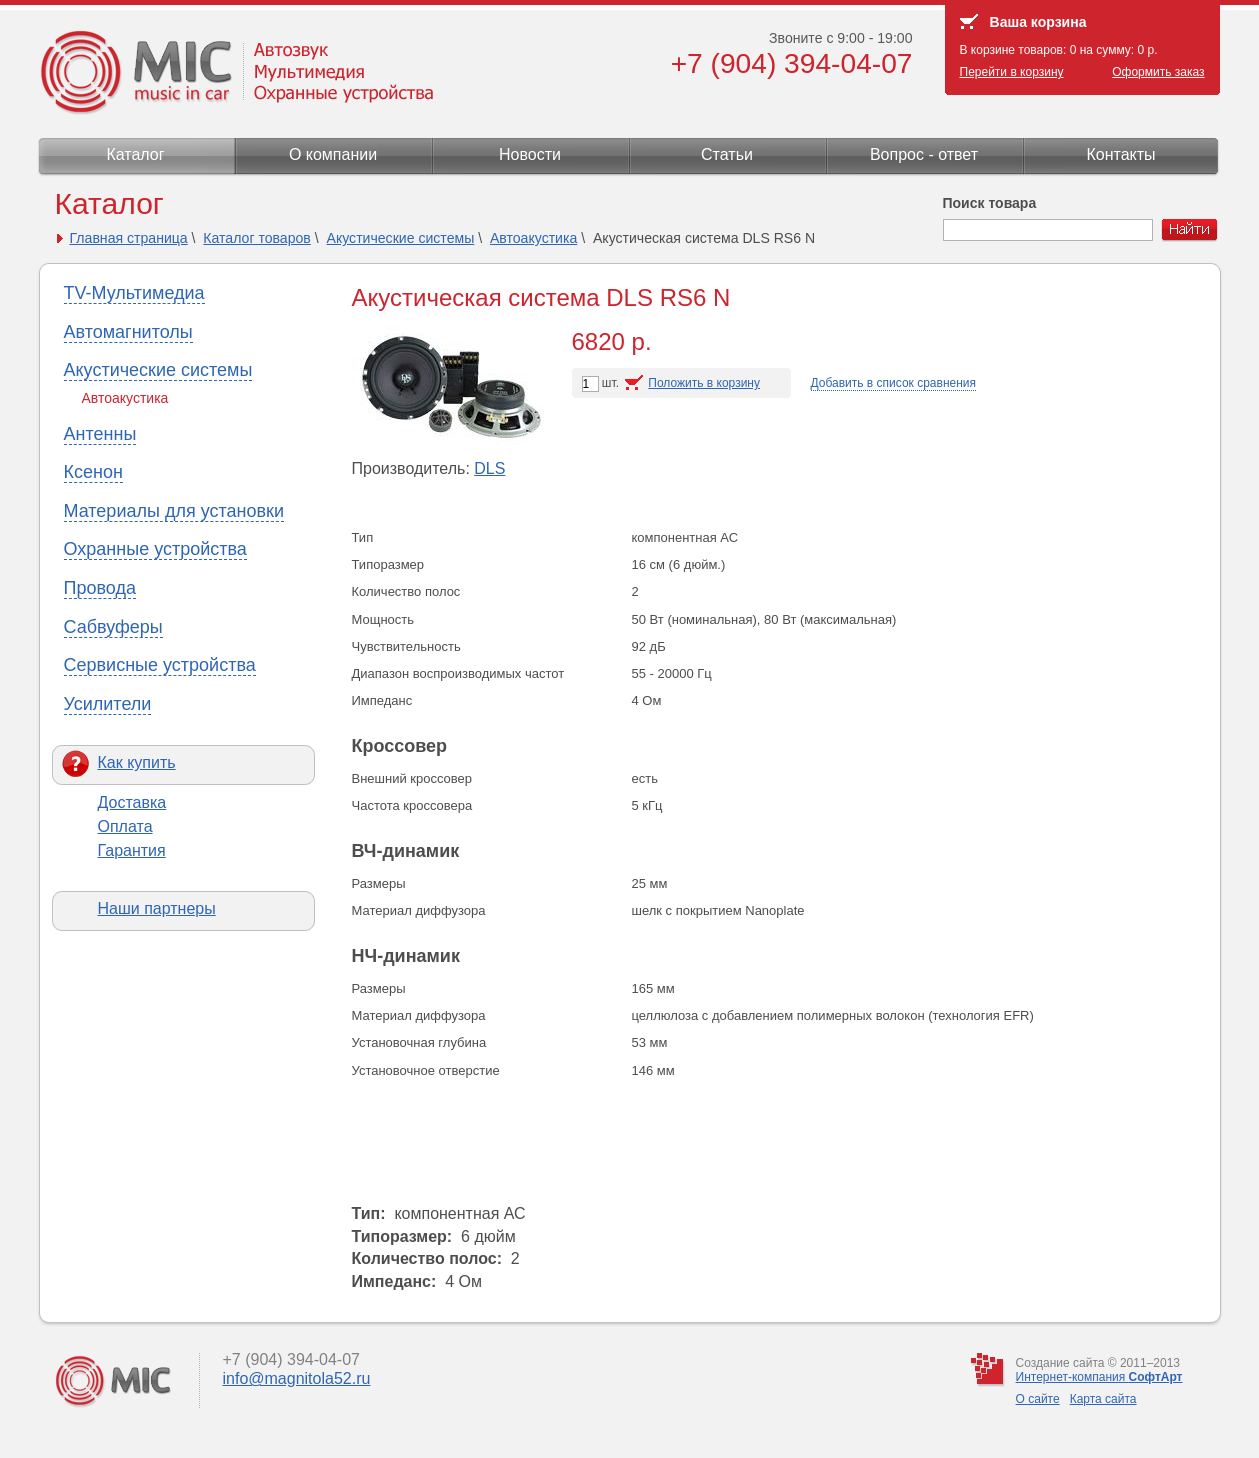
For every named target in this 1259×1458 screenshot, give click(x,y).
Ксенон (93, 472)
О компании (333, 154)
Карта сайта (1103, 1399)
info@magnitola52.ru (297, 1378)
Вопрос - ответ (924, 154)
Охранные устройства (155, 549)
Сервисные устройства (160, 665)
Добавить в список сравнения (894, 383)
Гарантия (132, 850)
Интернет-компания (1099, 1377)
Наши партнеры (157, 908)
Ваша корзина (1038, 22)
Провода (100, 588)
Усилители (108, 704)
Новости (530, 154)
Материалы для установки (174, 511)
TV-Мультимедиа (134, 293)
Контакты (1120, 154)
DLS (489, 468)
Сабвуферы (113, 627)
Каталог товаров (257, 238)
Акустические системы (401, 238)
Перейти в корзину (1012, 72)
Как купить (137, 762)
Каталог (135, 154)
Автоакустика (533, 238)
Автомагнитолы (128, 332)
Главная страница (129, 238)
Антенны (100, 434)
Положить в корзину (704, 383)
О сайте (1038, 1399)
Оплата (125, 826)
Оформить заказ (1158, 72)
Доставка (132, 802)
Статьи (727, 154)
